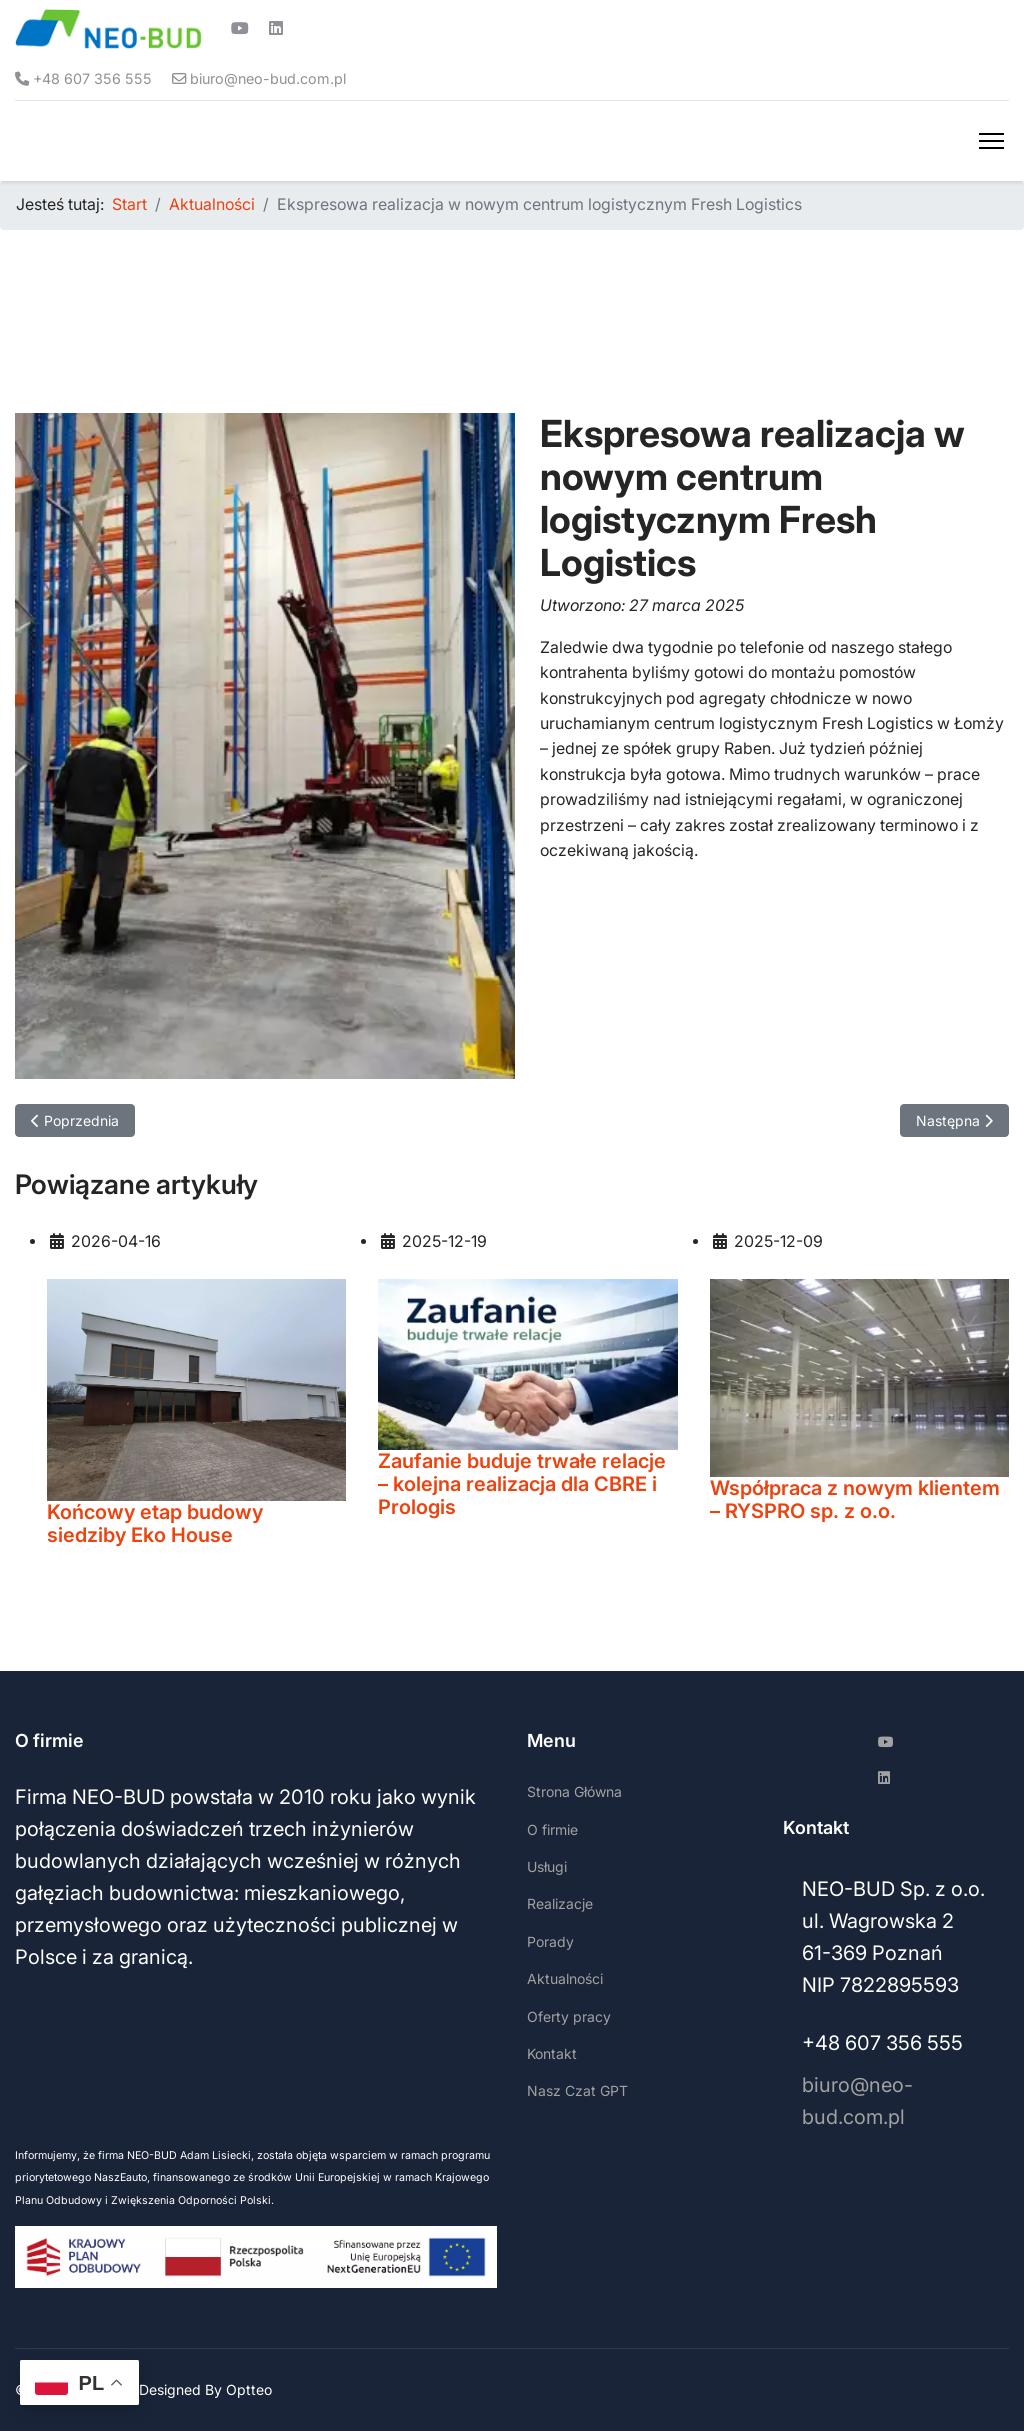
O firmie (552, 1829)
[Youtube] (240, 29)
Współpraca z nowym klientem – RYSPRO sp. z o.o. (855, 1499)
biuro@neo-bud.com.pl (270, 78)
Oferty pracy (569, 2016)
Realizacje (560, 1904)
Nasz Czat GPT (577, 2091)
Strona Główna (574, 1792)
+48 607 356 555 (93, 78)
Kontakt (552, 2053)
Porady (550, 1941)
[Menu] (991, 141)
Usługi (547, 1866)
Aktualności (565, 1979)
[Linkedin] (276, 29)
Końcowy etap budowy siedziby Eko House (155, 1523)
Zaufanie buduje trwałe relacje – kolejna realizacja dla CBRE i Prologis (522, 1484)
